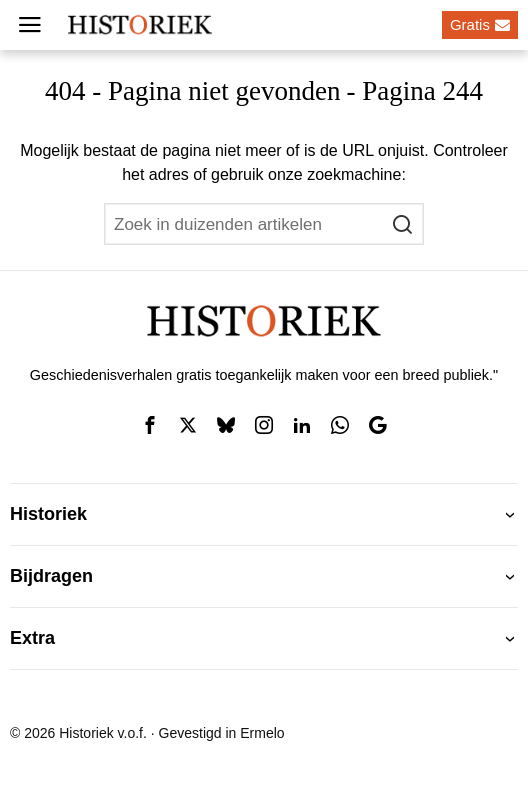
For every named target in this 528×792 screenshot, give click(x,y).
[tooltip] (150, 425)
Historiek (48, 514)
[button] (403, 224)
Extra (32, 638)
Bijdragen (51, 576)
